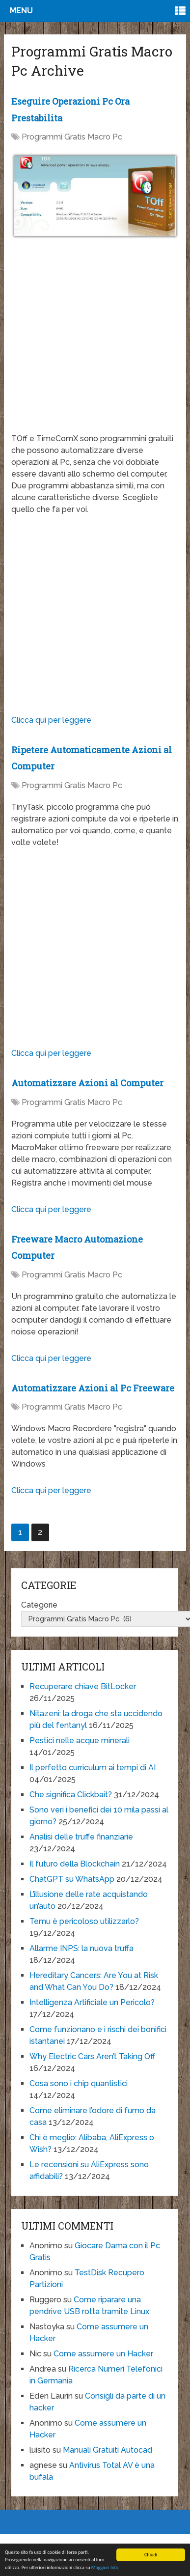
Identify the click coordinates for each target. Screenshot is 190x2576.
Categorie (39, 1605)
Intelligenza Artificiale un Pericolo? (92, 2002)
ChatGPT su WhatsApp (71, 1879)
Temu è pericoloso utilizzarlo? (84, 1921)
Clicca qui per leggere (51, 720)
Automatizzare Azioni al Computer (87, 1083)
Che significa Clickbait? (70, 1794)
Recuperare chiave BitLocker (82, 1686)
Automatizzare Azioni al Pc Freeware (92, 1388)
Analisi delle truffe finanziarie (81, 1836)
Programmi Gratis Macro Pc (72, 137)
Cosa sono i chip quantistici (78, 2083)
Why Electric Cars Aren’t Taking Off (92, 2056)
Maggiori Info (104, 2568)
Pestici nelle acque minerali (79, 1740)
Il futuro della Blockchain (74, 1863)
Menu (21, 10)
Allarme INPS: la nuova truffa (81, 1948)
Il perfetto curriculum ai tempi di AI (92, 1767)
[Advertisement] (92, 341)
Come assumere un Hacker (103, 2353)
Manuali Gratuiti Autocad (107, 2450)
